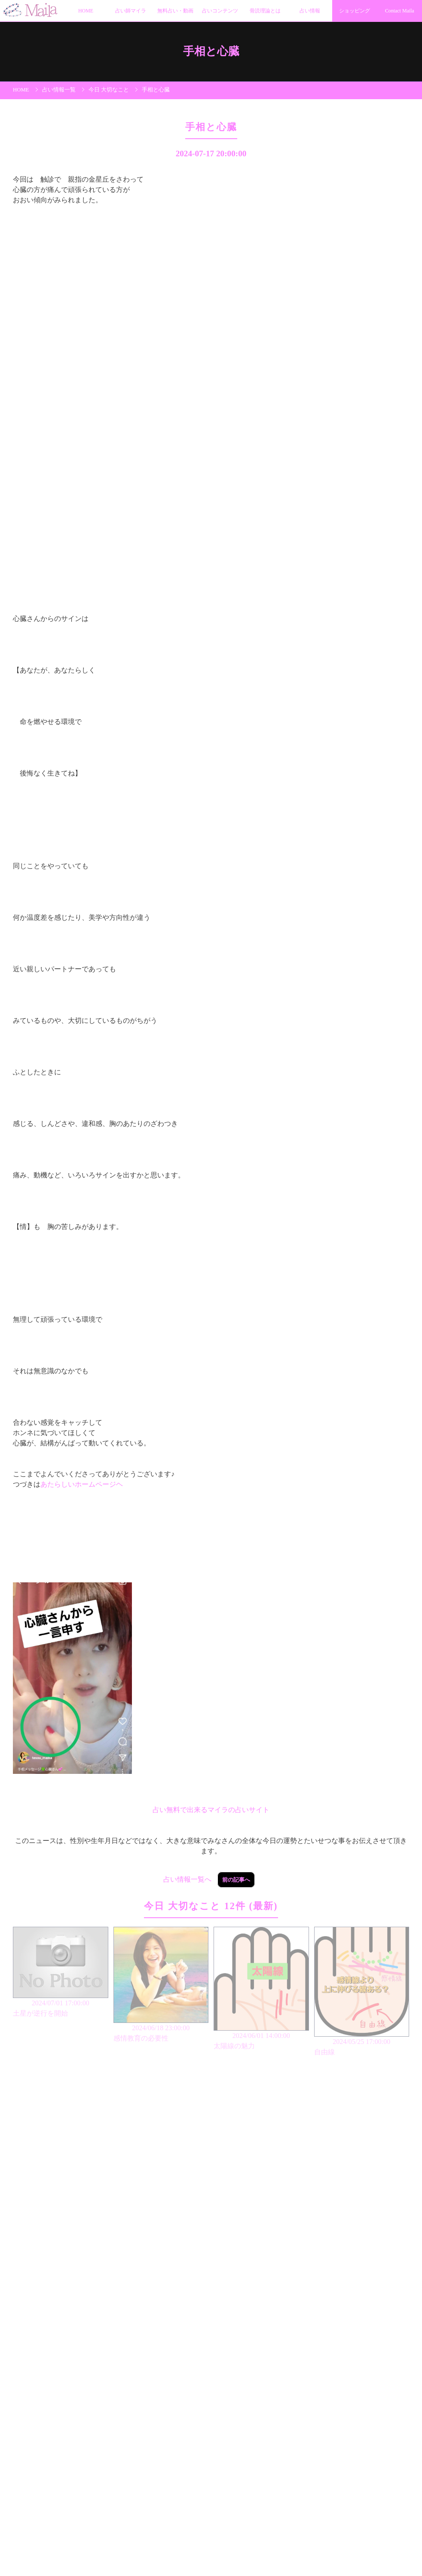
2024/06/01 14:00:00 (261, 1989)
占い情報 (310, 11)
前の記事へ (236, 1879)
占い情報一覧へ (187, 1879)
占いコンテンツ (220, 11)
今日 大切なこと (109, 90)
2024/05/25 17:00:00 (362, 1992)
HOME (85, 11)
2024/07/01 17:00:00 (60, 1973)
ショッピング (354, 11)
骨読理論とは (265, 11)
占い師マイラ (130, 11)
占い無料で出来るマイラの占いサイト (211, 1809)
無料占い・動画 (175, 11)
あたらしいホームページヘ (81, 1484)
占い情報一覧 (59, 90)
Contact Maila (399, 11)
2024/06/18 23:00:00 (161, 1985)
